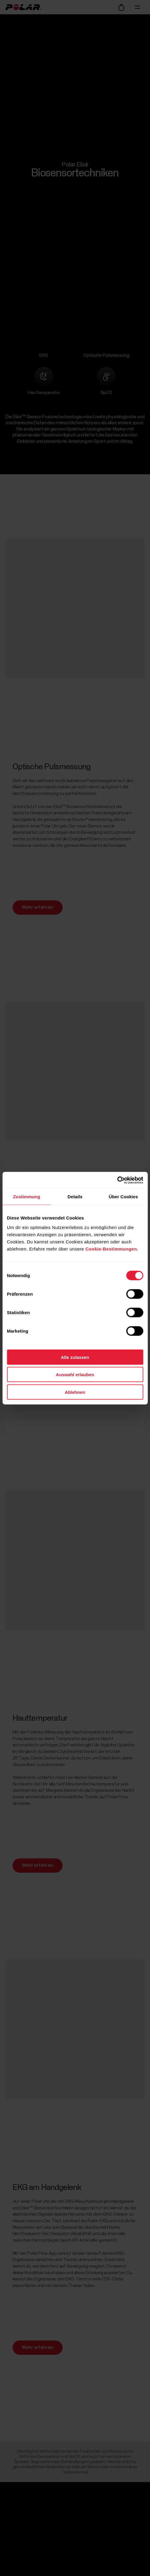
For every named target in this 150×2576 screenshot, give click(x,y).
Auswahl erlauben (75, 1374)
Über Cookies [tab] (123, 1196)
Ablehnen (75, 1391)
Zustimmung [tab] (26, 1196)
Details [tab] (75, 1196)
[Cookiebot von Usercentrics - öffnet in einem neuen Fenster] (117, 1180)
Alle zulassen (75, 1356)
